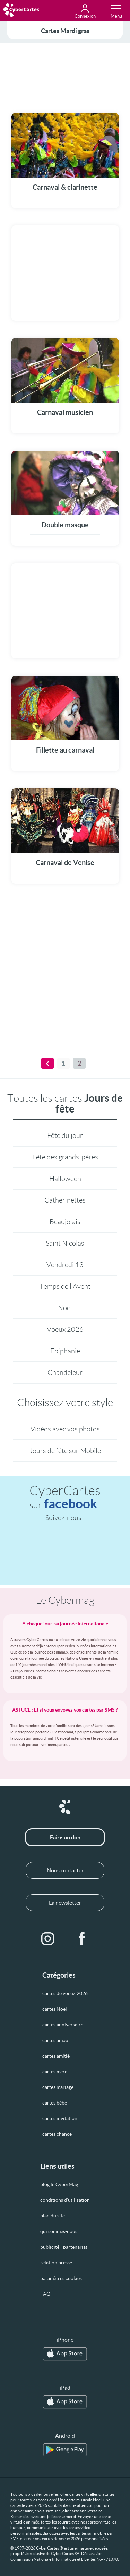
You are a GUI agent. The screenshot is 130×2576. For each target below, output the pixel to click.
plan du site (52, 2215)
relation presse (56, 2262)
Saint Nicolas (65, 1243)
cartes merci (55, 2071)
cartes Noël (54, 2009)
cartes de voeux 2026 (65, 1993)
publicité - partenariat (63, 2247)
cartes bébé (54, 2103)
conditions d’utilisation (65, 2200)
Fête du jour (65, 1135)
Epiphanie (65, 1351)
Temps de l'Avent (65, 1286)
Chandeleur (65, 1372)
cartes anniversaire (62, 2024)
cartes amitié (56, 2056)
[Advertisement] (65, 76)
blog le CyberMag (59, 2184)
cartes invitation (59, 2118)
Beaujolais (65, 1221)
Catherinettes (65, 1200)
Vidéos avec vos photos (65, 1429)
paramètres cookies (61, 2278)
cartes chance (57, 2134)
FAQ (45, 2294)
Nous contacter (65, 1870)
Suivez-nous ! (65, 1517)
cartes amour (56, 2040)
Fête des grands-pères (65, 1157)
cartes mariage (57, 2087)
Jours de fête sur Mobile (65, 1450)
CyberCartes (65, 1497)
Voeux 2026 (65, 1329)
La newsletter (65, 1903)
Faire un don (65, 1837)
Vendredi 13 (65, 1265)
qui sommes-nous (58, 2231)
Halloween (65, 1178)
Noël (65, 1308)
